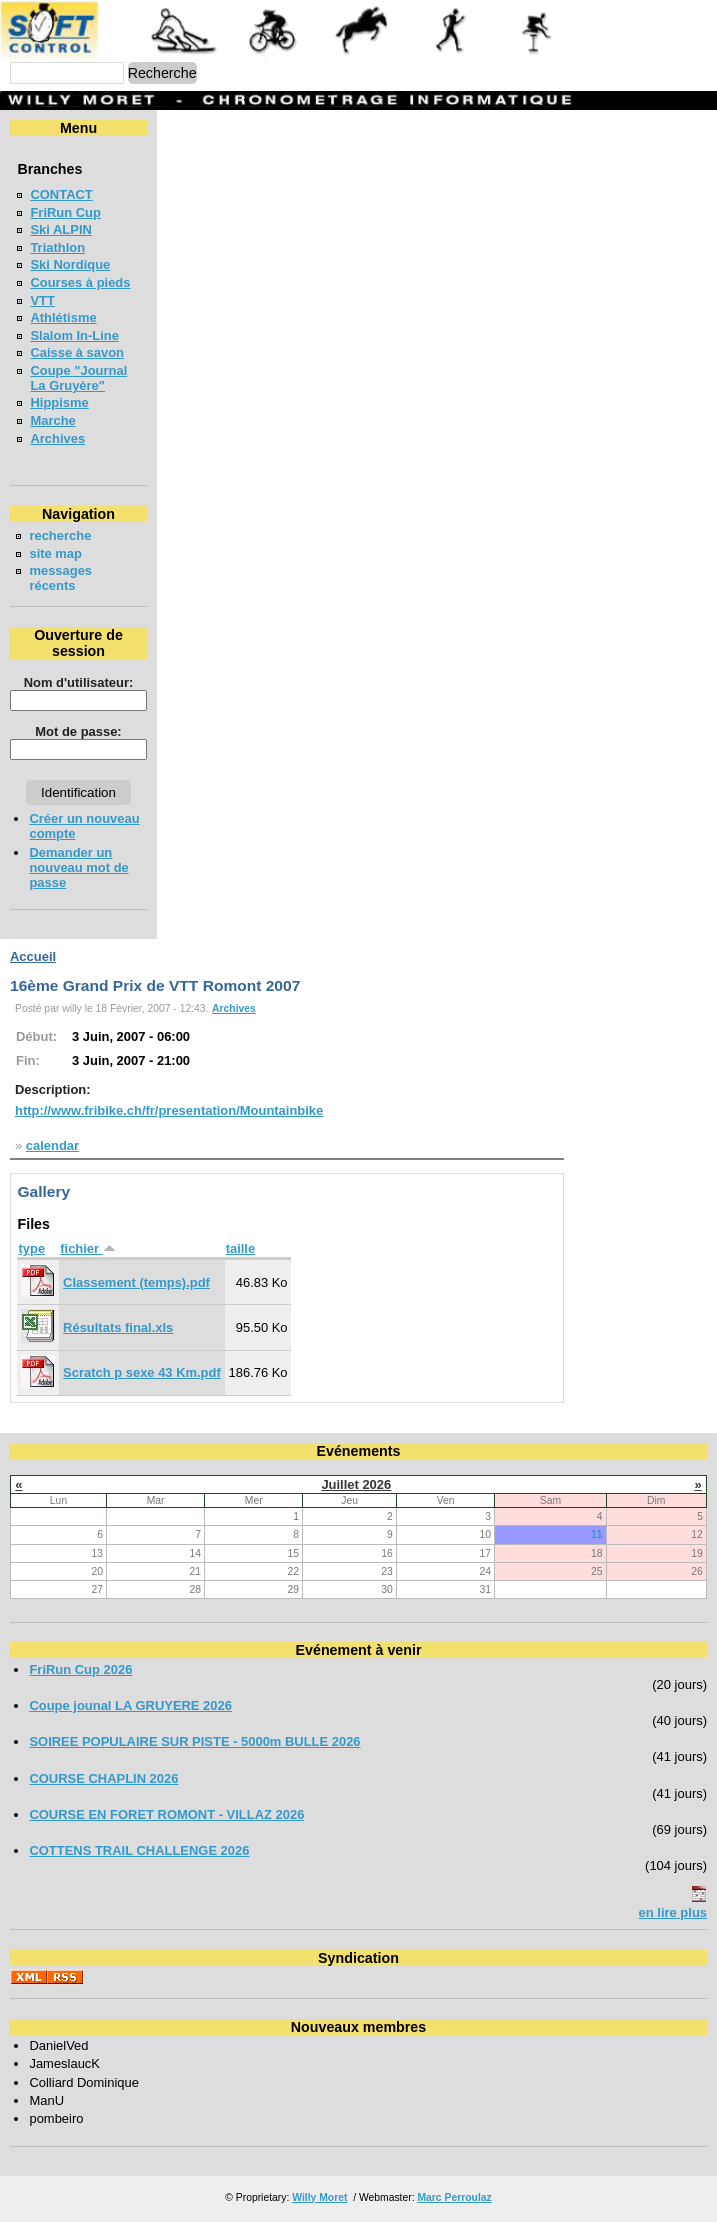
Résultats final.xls (118, 1327)
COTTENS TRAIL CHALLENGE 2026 (139, 1850)
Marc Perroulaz (454, 2197)
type (31, 1248)
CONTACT (61, 194)
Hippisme (59, 402)
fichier (87, 1248)
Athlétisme (63, 317)
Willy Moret (319, 2197)
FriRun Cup (65, 212)
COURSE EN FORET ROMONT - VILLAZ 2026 (166, 1814)
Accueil (33, 956)
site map (55, 553)
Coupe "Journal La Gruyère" (78, 378)
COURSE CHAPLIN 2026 (103, 1778)
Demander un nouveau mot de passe (78, 867)
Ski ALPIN (60, 229)
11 (597, 1534)
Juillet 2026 (356, 1484)
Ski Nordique (70, 264)
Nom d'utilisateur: (79, 682)
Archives (57, 438)
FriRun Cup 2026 (80, 1669)
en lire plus (673, 1912)
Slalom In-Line (74, 335)
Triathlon (57, 247)
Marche (52, 420)
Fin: (28, 1060)
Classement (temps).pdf (136, 1282)
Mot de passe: (78, 731)
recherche (60, 535)
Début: (36, 1036)
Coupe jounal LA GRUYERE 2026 (130, 1705)
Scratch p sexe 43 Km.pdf (142, 1372)
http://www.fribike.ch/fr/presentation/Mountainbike (169, 1110)
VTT (42, 300)
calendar (52, 1145)
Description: (53, 1089)
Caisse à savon (77, 352)
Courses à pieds (80, 282)
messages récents (60, 578)
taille (241, 1248)
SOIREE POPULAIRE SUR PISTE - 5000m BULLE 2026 (194, 1741)
